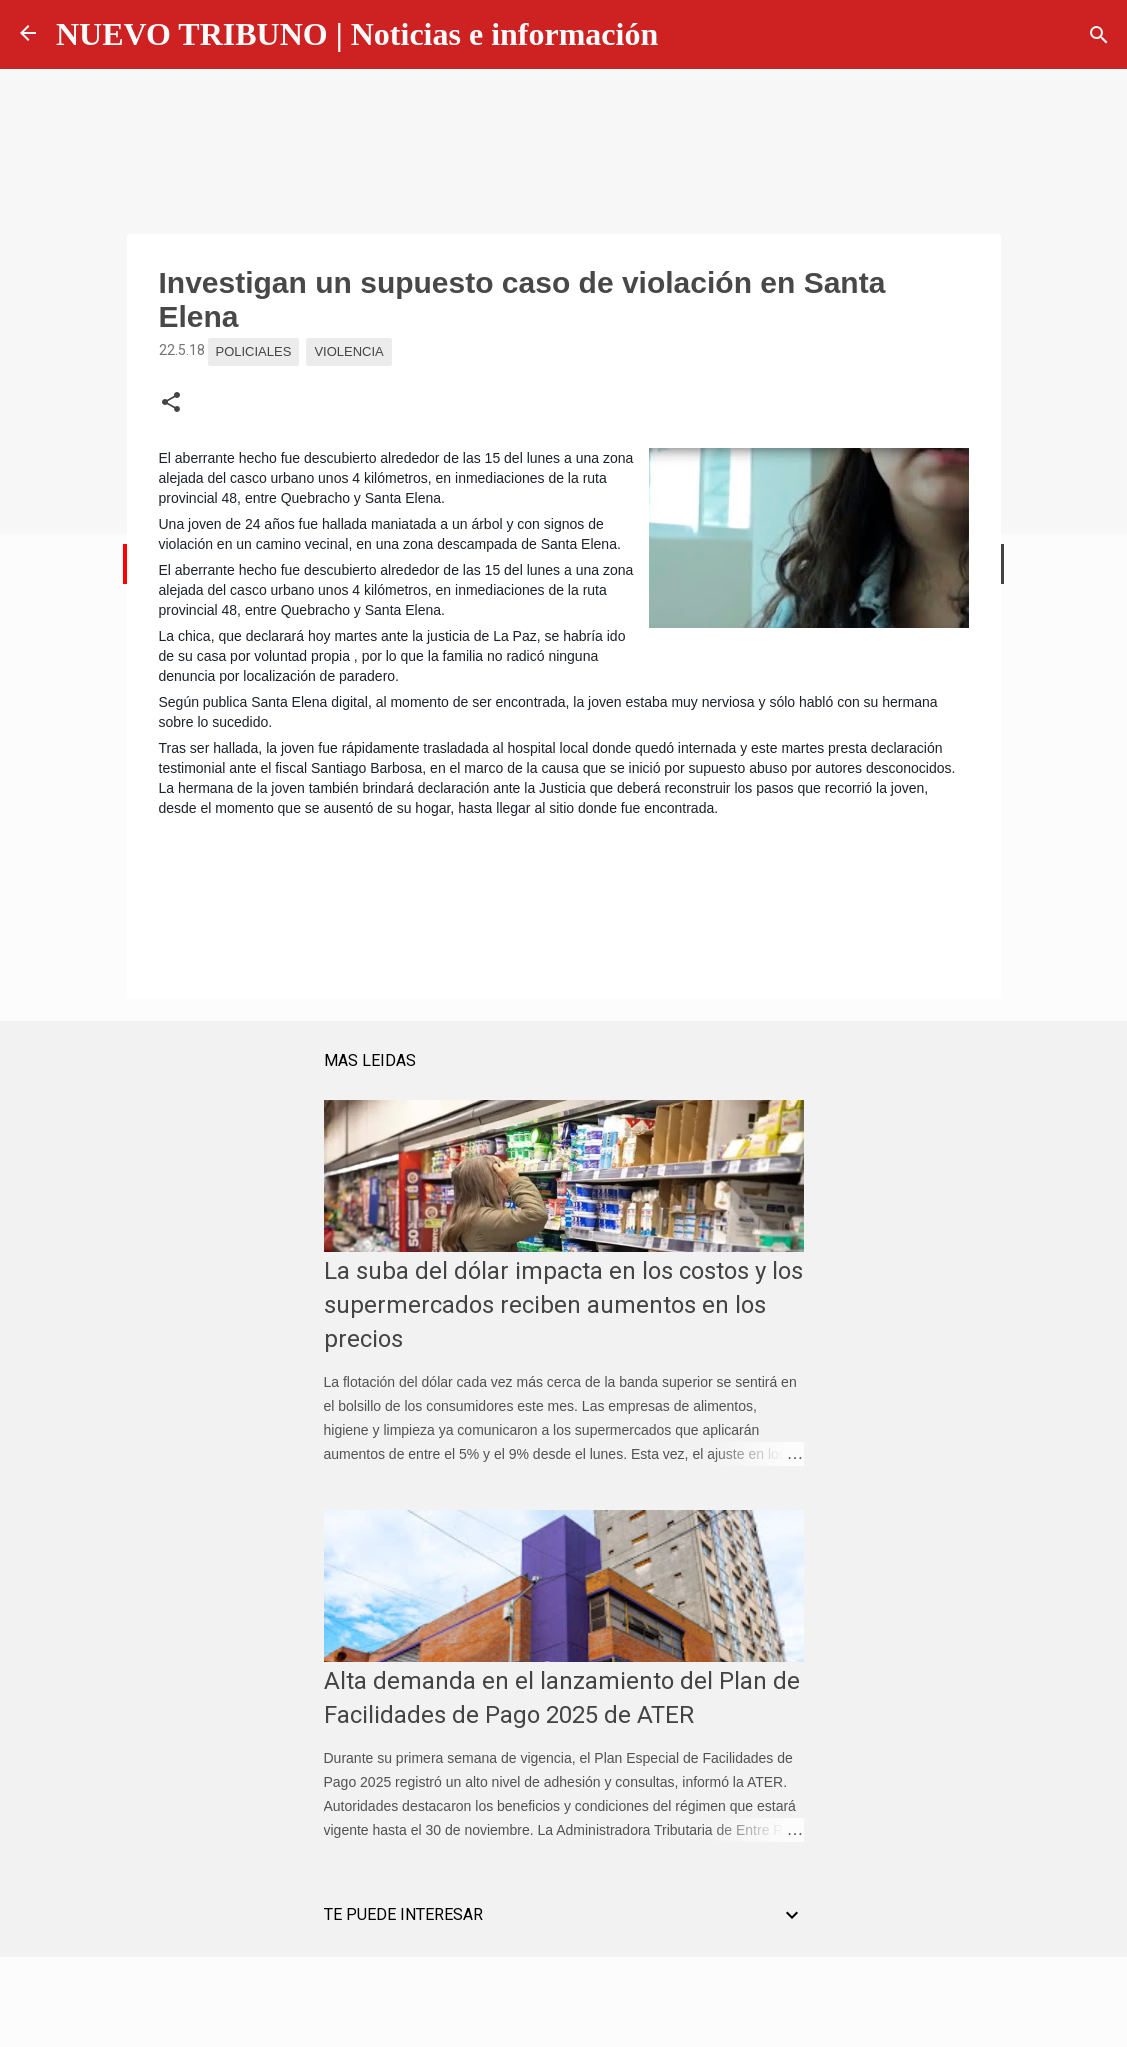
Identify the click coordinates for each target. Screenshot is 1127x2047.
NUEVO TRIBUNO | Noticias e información (357, 34)
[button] (171, 403)
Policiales (254, 351)
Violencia (348, 351)
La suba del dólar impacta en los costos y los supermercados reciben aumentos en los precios (563, 1305)
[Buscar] (1099, 35)
